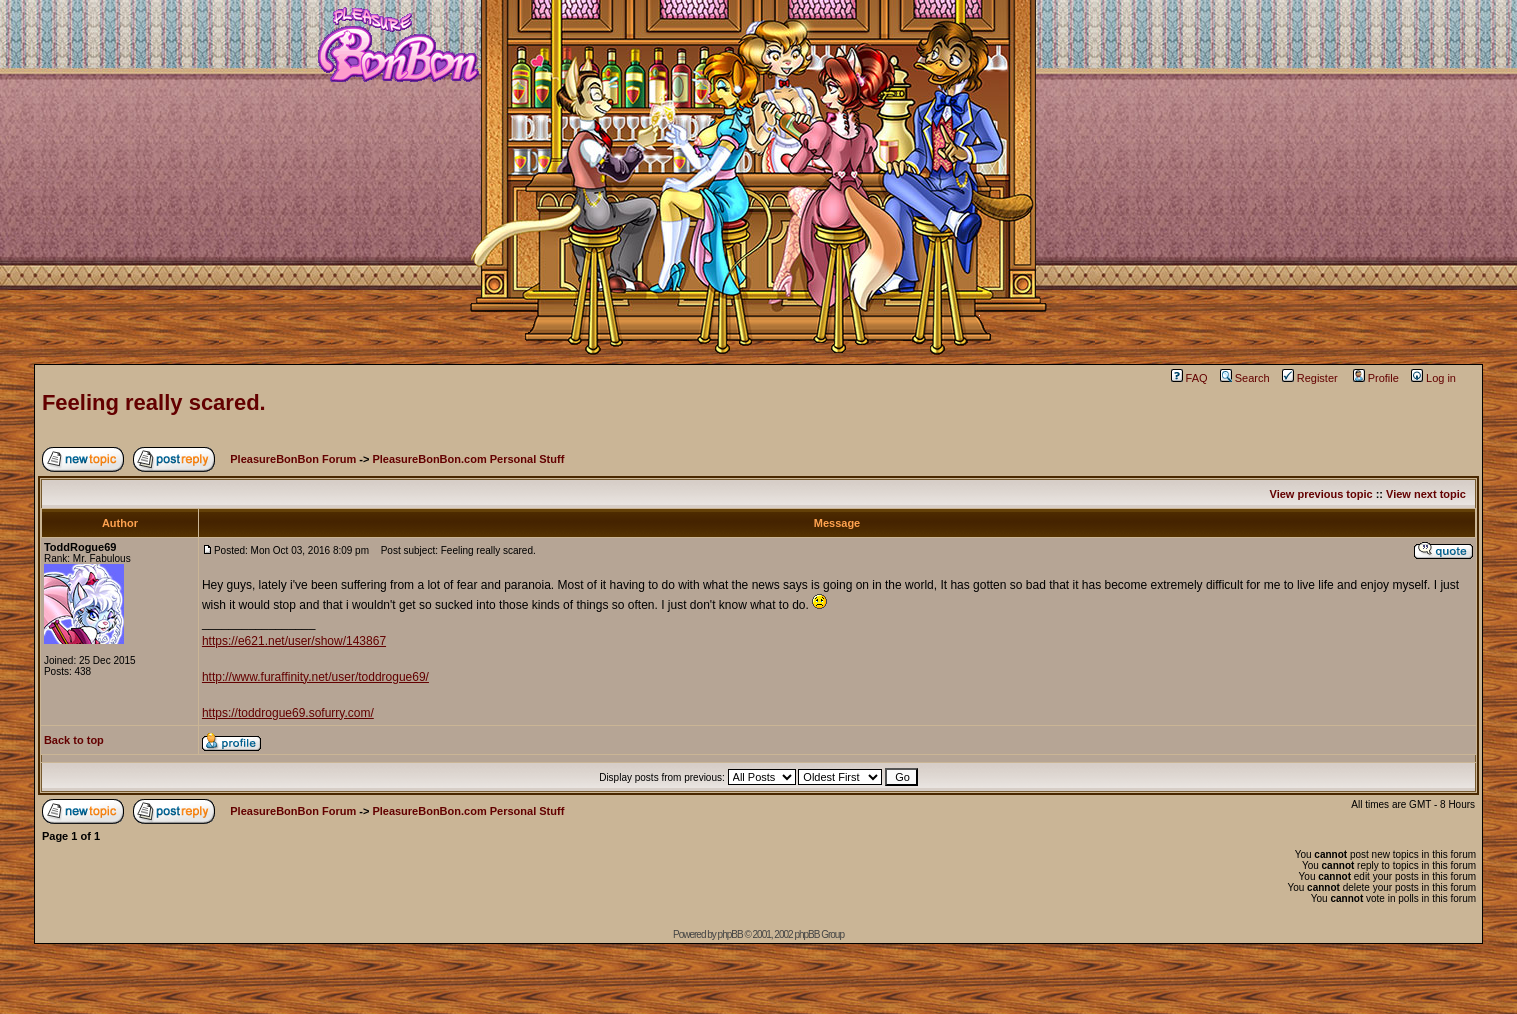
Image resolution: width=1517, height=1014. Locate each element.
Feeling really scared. (154, 402)
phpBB (730, 934)
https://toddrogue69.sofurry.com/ (288, 713)
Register (1310, 378)
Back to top (74, 740)
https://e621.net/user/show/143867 (294, 641)
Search (1245, 378)
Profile (1376, 378)
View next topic (1426, 494)
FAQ (1189, 378)
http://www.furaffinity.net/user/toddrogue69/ (315, 677)
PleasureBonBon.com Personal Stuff (468, 459)
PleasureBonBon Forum (293, 459)
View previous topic (1321, 494)
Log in (1433, 378)
